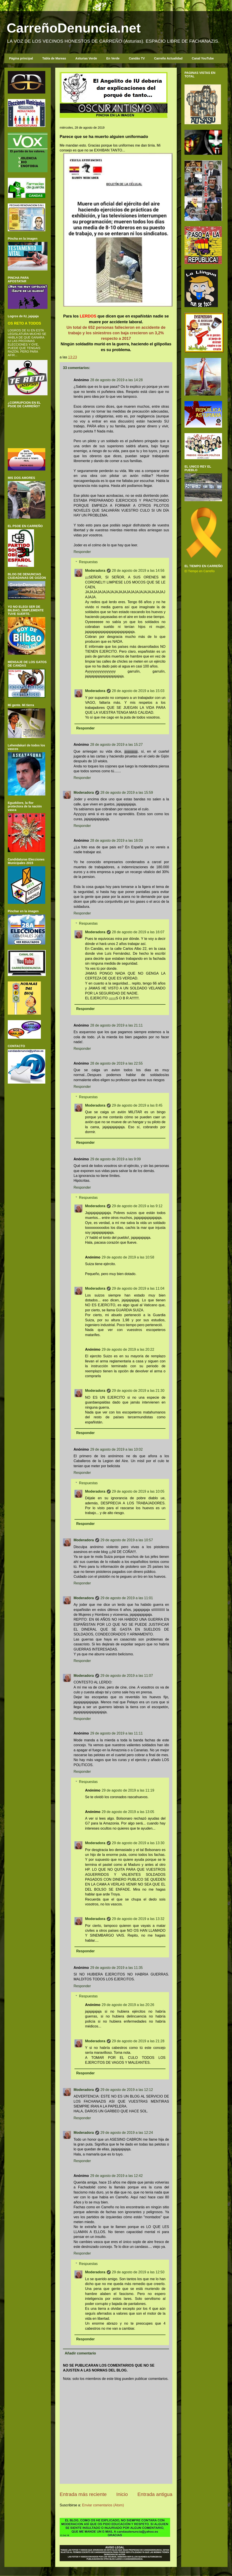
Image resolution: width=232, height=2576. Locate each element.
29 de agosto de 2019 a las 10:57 (127, 1540)
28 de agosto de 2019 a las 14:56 (138, 570)
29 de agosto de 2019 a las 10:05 (138, 1491)
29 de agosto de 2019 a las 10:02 (116, 1449)
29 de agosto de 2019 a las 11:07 (127, 1675)
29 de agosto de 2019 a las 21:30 (138, 1390)
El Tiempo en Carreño (199, 571)
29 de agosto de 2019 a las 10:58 (128, 1257)
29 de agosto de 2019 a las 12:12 (127, 2090)
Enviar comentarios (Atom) (103, 2505)
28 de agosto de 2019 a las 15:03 (138, 691)
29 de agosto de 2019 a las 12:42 (116, 2176)
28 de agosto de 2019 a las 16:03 (116, 840)
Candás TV (137, 58)
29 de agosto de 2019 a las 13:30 (138, 1843)
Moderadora (95, 570)
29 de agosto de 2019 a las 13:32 (138, 1919)
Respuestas (88, 562)
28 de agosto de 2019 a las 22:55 (116, 1063)
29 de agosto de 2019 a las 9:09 (115, 1159)
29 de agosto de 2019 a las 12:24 (127, 2132)
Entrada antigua (154, 2494)
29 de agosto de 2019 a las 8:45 (137, 1105)
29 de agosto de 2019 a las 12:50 (138, 2272)
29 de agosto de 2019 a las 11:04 (138, 1288)
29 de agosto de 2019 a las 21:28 (138, 2041)
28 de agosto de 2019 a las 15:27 (116, 744)
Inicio (122, 2494)
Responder (82, 552)
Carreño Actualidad (168, 58)
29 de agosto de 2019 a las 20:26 (128, 2005)
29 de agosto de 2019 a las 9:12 (137, 1206)
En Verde (113, 58)
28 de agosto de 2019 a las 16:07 (138, 932)
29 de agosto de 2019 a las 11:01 (127, 1598)
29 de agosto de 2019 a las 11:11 (116, 1733)
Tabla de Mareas (54, 58)
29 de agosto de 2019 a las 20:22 (128, 1349)
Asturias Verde (86, 58)
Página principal (21, 58)
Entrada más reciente (83, 2494)
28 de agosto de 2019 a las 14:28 (116, 380)
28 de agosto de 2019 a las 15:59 (127, 792)
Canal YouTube (203, 58)
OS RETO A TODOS (24, 323)
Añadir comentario (80, 2353)
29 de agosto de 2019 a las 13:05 (128, 1812)
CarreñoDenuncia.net (74, 28)
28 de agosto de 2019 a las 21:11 (116, 1025)
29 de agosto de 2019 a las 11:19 (128, 1790)
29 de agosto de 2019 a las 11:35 (116, 1968)
